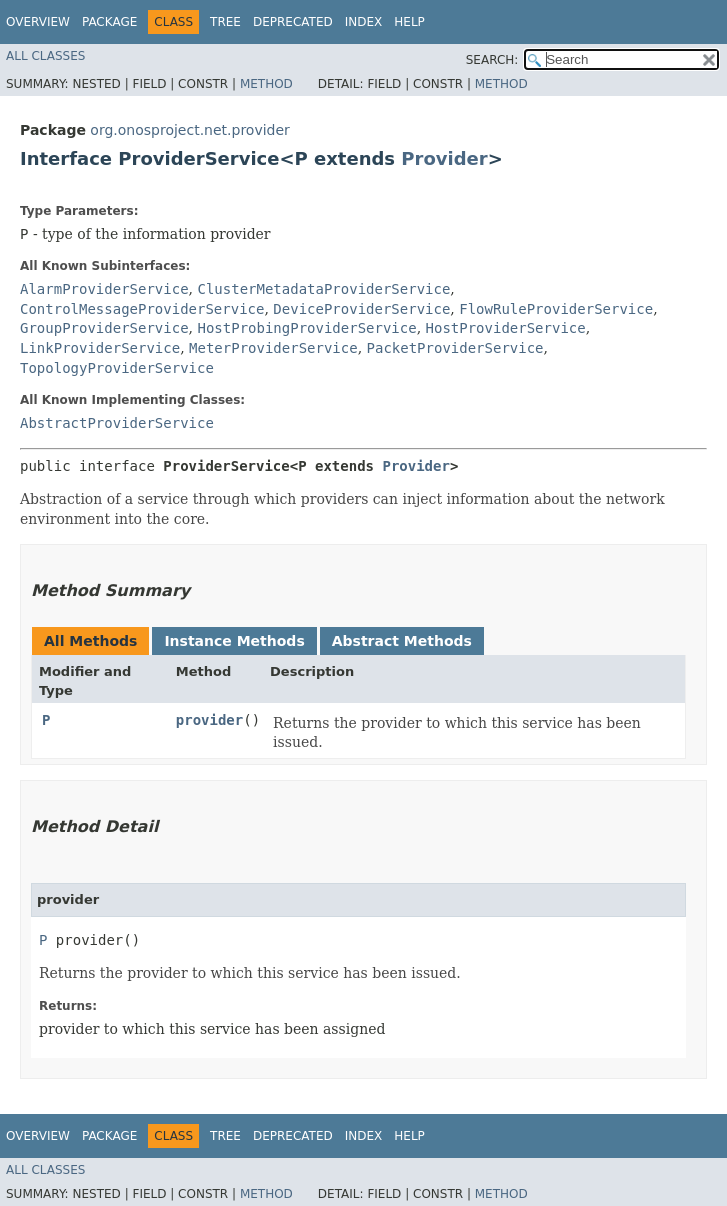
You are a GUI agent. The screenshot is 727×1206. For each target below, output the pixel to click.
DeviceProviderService (361, 309)
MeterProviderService (273, 348)
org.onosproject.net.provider (190, 130)
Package (109, 22)
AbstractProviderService (117, 423)
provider (209, 720)
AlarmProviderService (104, 289)
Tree (225, 22)
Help (409, 22)
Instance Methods (234, 641)
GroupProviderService (104, 328)
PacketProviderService (455, 348)
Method (266, 84)
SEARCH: (492, 60)
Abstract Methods (402, 641)
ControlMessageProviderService (142, 309)
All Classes (45, 56)
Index (364, 22)
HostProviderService (506, 328)
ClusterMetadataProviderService (323, 289)
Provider (444, 158)
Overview (38, 22)
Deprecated (293, 22)
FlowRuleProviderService (556, 309)
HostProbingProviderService (306, 328)
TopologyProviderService (117, 368)
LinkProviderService (100, 348)
